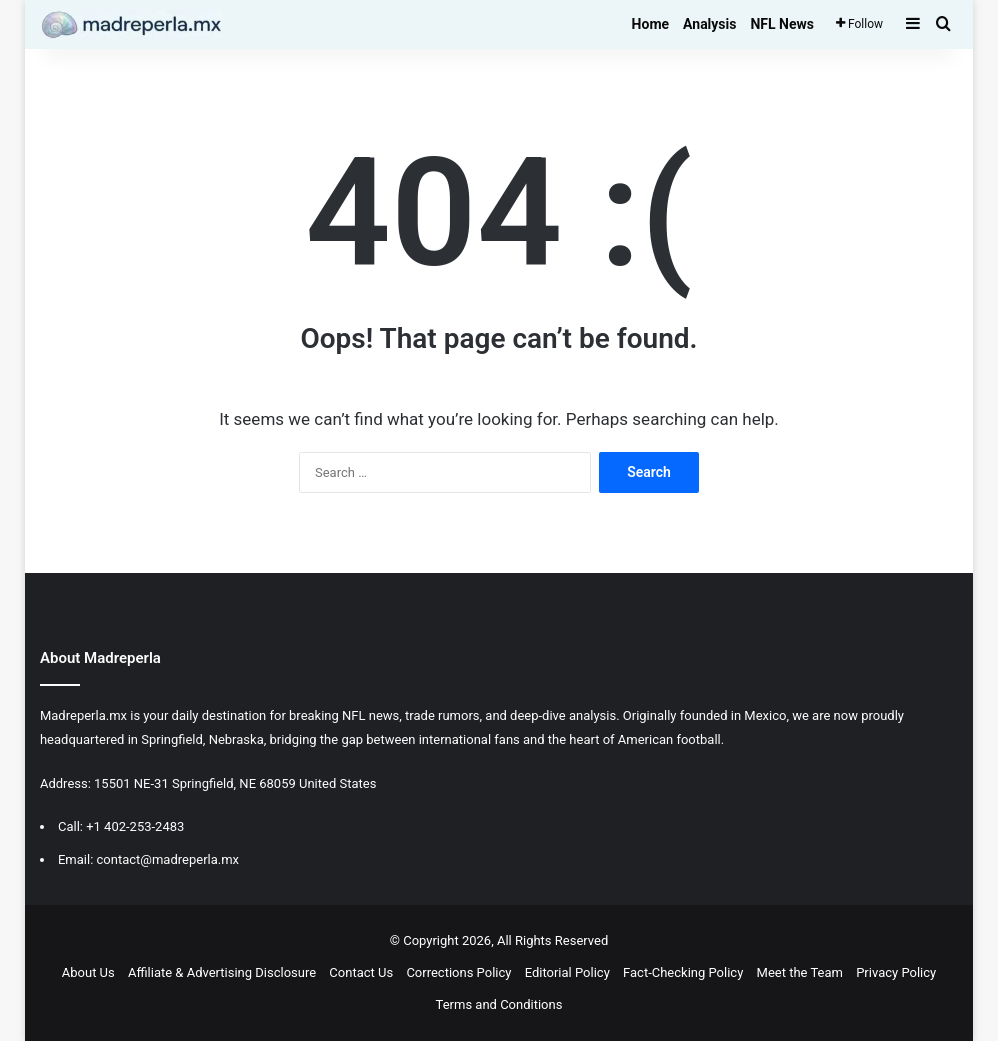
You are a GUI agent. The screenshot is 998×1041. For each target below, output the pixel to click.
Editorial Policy (567, 972)
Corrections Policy (458, 972)
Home (650, 24)
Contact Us (361, 972)
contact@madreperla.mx (168, 859)
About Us (88, 972)
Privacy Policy (896, 972)
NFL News (782, 24)
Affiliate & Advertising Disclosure (222, 972)
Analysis (709, 24)
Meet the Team (800, 972)
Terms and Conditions (499, 1004)
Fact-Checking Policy (683, 972)
